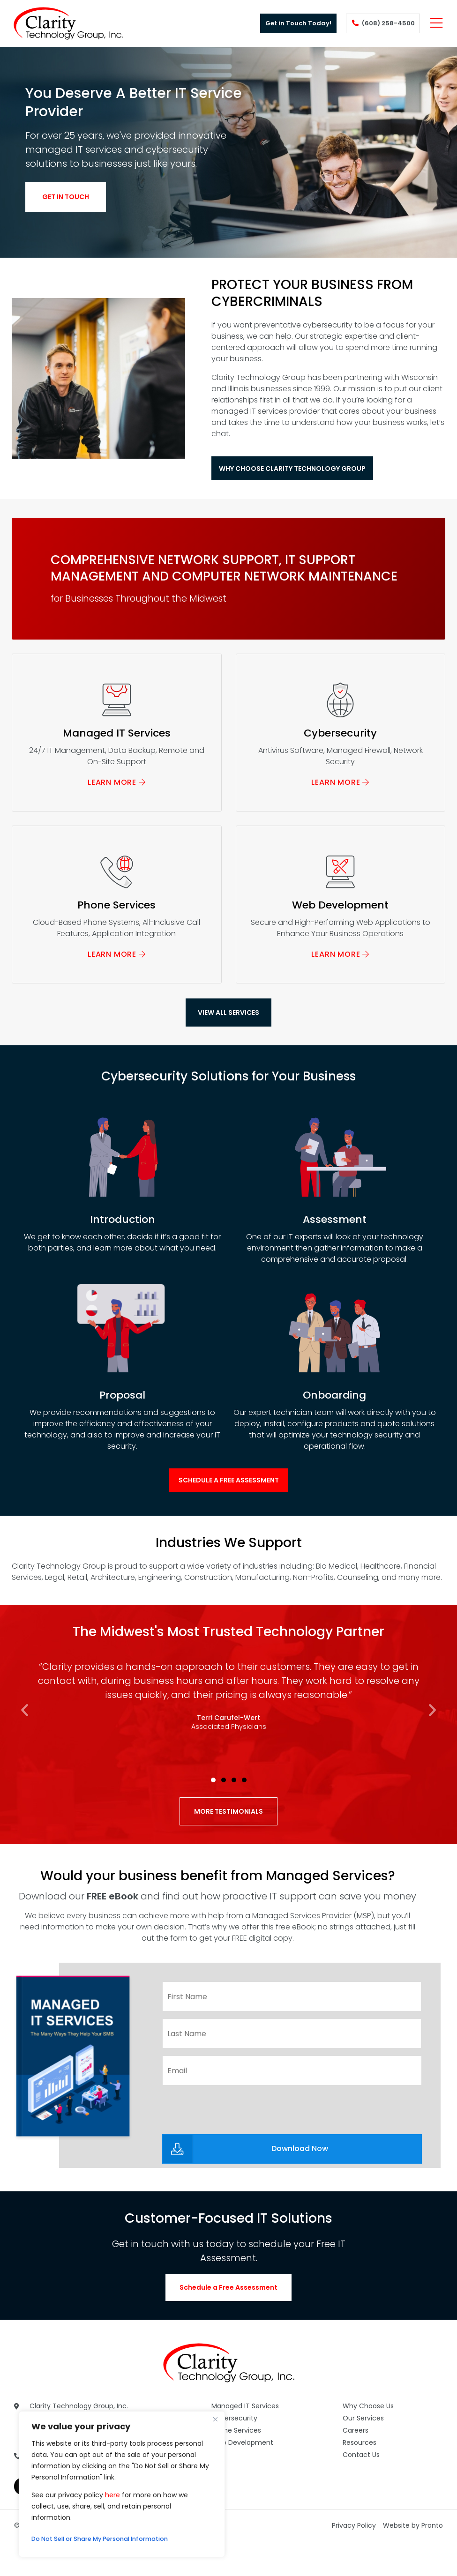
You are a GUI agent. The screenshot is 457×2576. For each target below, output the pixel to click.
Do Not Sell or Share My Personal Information (108, 2539)
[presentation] (233, 2139)
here (112, 2495)
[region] (122, 2484)
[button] (24, 1745)
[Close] (215, 2419)
